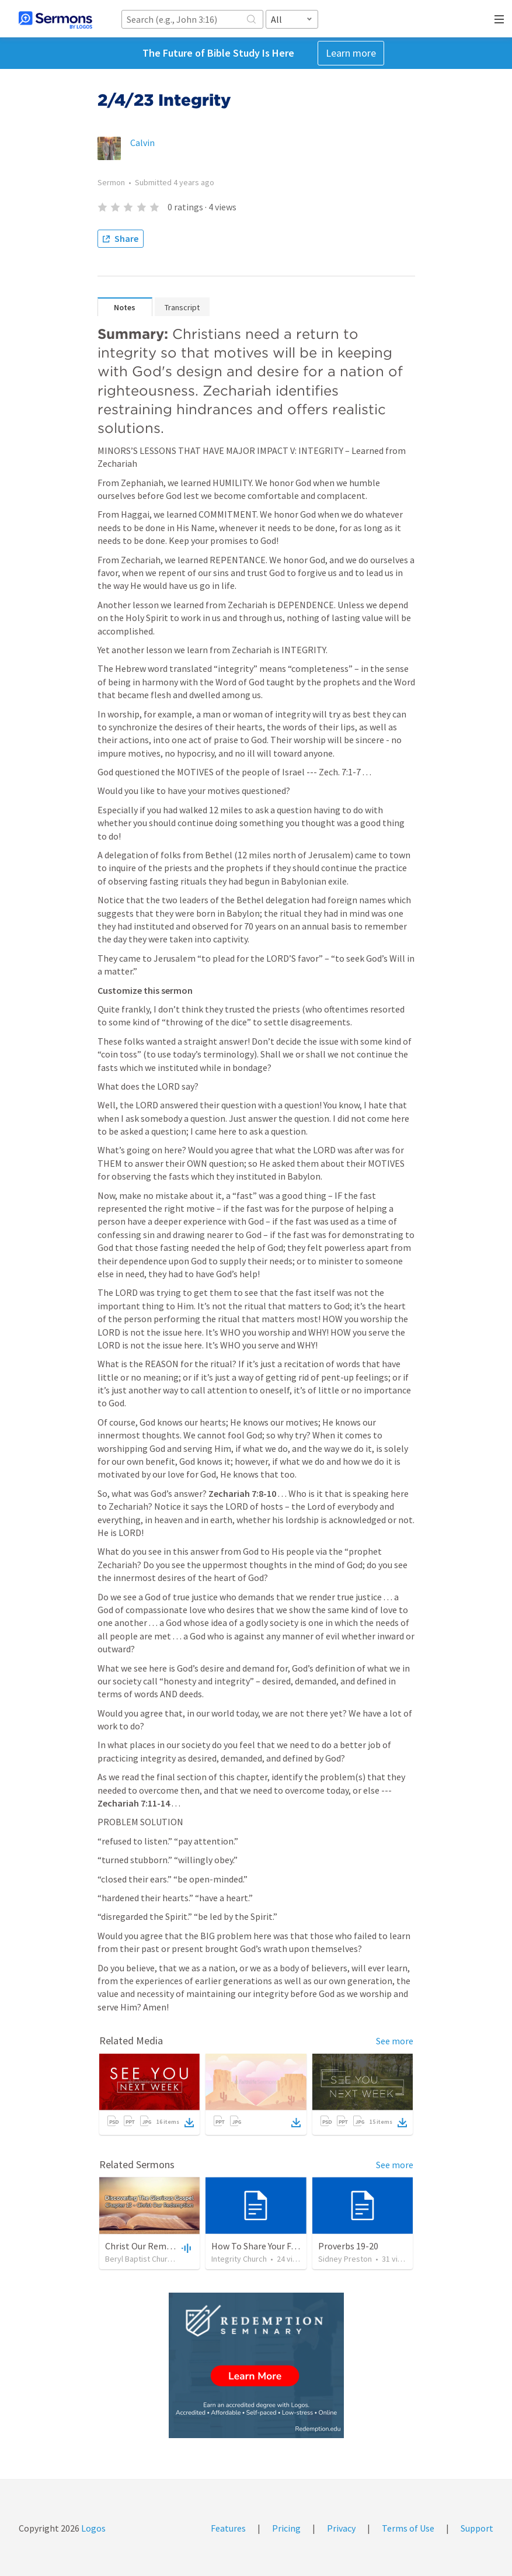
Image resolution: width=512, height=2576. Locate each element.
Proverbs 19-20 (348, 2246)
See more (394, 2041)
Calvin (142, 142)
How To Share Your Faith (259, 2246)
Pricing (286, 2528)
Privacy (341, 2528)
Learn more (351, 53)
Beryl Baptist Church (140, 2258)
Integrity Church (239, 2258)
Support (477, 2528)
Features (228, 2528)
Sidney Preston (345, 2258)
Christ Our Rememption (153, 2246)
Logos (92, 2528)
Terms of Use (408, 2528)
